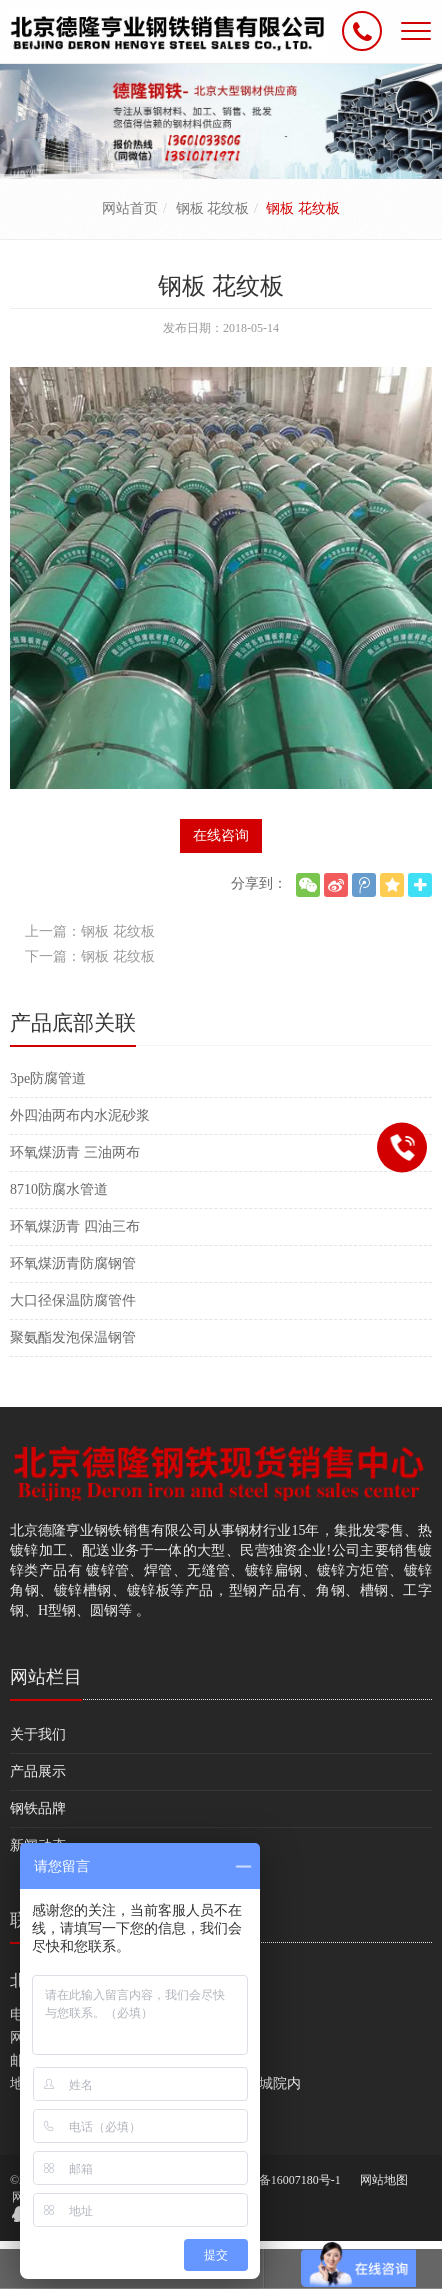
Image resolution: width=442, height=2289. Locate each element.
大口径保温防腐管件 (73, 1300)
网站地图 (384, 2180)
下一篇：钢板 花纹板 (90, 956)
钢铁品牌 (38, 1808)
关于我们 (38, 1734)
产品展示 (38, 1771)
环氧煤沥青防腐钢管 (73, 1263)
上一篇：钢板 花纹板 (90, 931)
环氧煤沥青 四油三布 (75, 1226)
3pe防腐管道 (48, 1078)
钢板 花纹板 (213, 208)
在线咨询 (221, 835)
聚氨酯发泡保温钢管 (73, 1337)
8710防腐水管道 (59, 1189)
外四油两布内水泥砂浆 (80, 1115)
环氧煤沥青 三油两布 (75, 1152)
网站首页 (130, 208)
